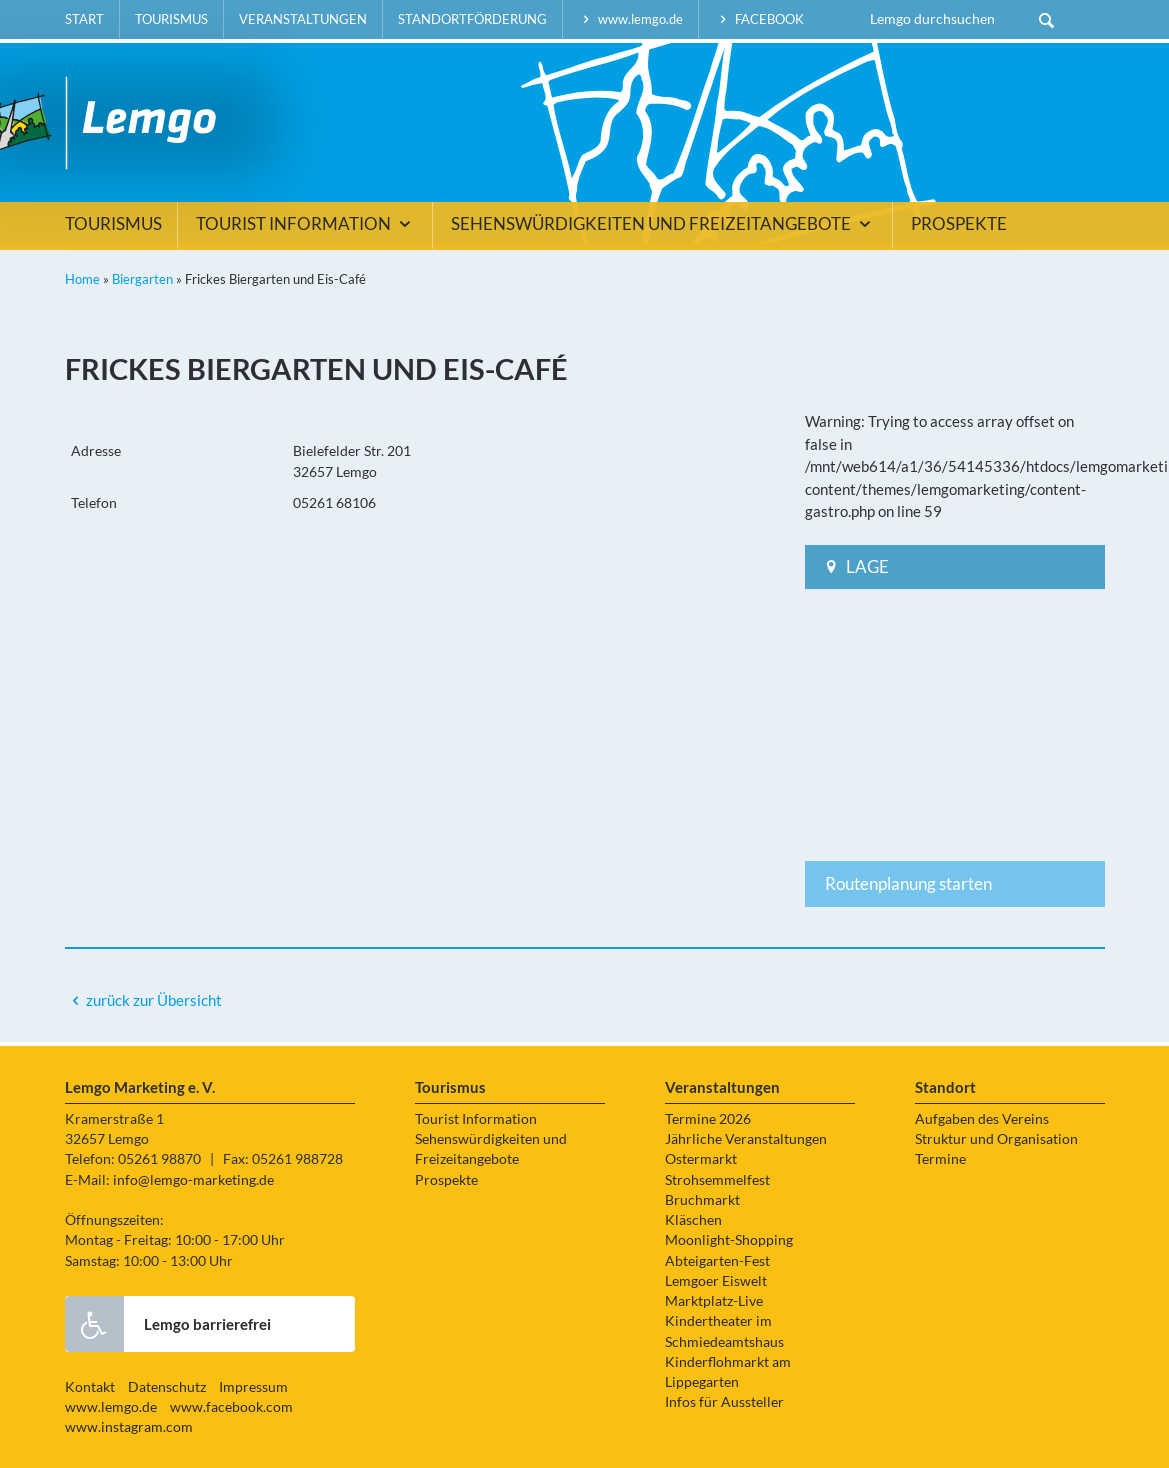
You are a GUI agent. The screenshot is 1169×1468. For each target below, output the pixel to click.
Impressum (253, 1387)
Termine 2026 (708, 1119)
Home (82, 279)
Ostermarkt (701, 1159)
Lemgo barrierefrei (168, 1324)
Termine (940, 1159)
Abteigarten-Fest (717, 1261)
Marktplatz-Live (714, 1301)
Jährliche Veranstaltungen (746, 1139)
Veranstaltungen (303, 19)
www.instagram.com (129, 1427)
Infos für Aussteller (724, 1402)
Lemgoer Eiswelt (716, 1281)
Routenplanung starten (908, 883)
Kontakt (90, 1387)
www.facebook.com (231, 1407)
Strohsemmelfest (717, 1180)
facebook (759, 19)
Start (84, 19)
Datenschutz (167, 1387)
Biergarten (142, 279)
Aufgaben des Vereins (982, 1119)
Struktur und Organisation (996, 1139)
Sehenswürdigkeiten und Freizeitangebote (664, 224)
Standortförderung (472, 19)
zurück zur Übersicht (154, 1000)
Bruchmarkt (702, 1200)
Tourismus (171, 19)
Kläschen (693, 1220)
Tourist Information (306, 224)
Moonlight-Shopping (729, 1240)
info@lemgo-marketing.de (193, 1180)
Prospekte (959, 224)
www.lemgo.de (631, 19)
